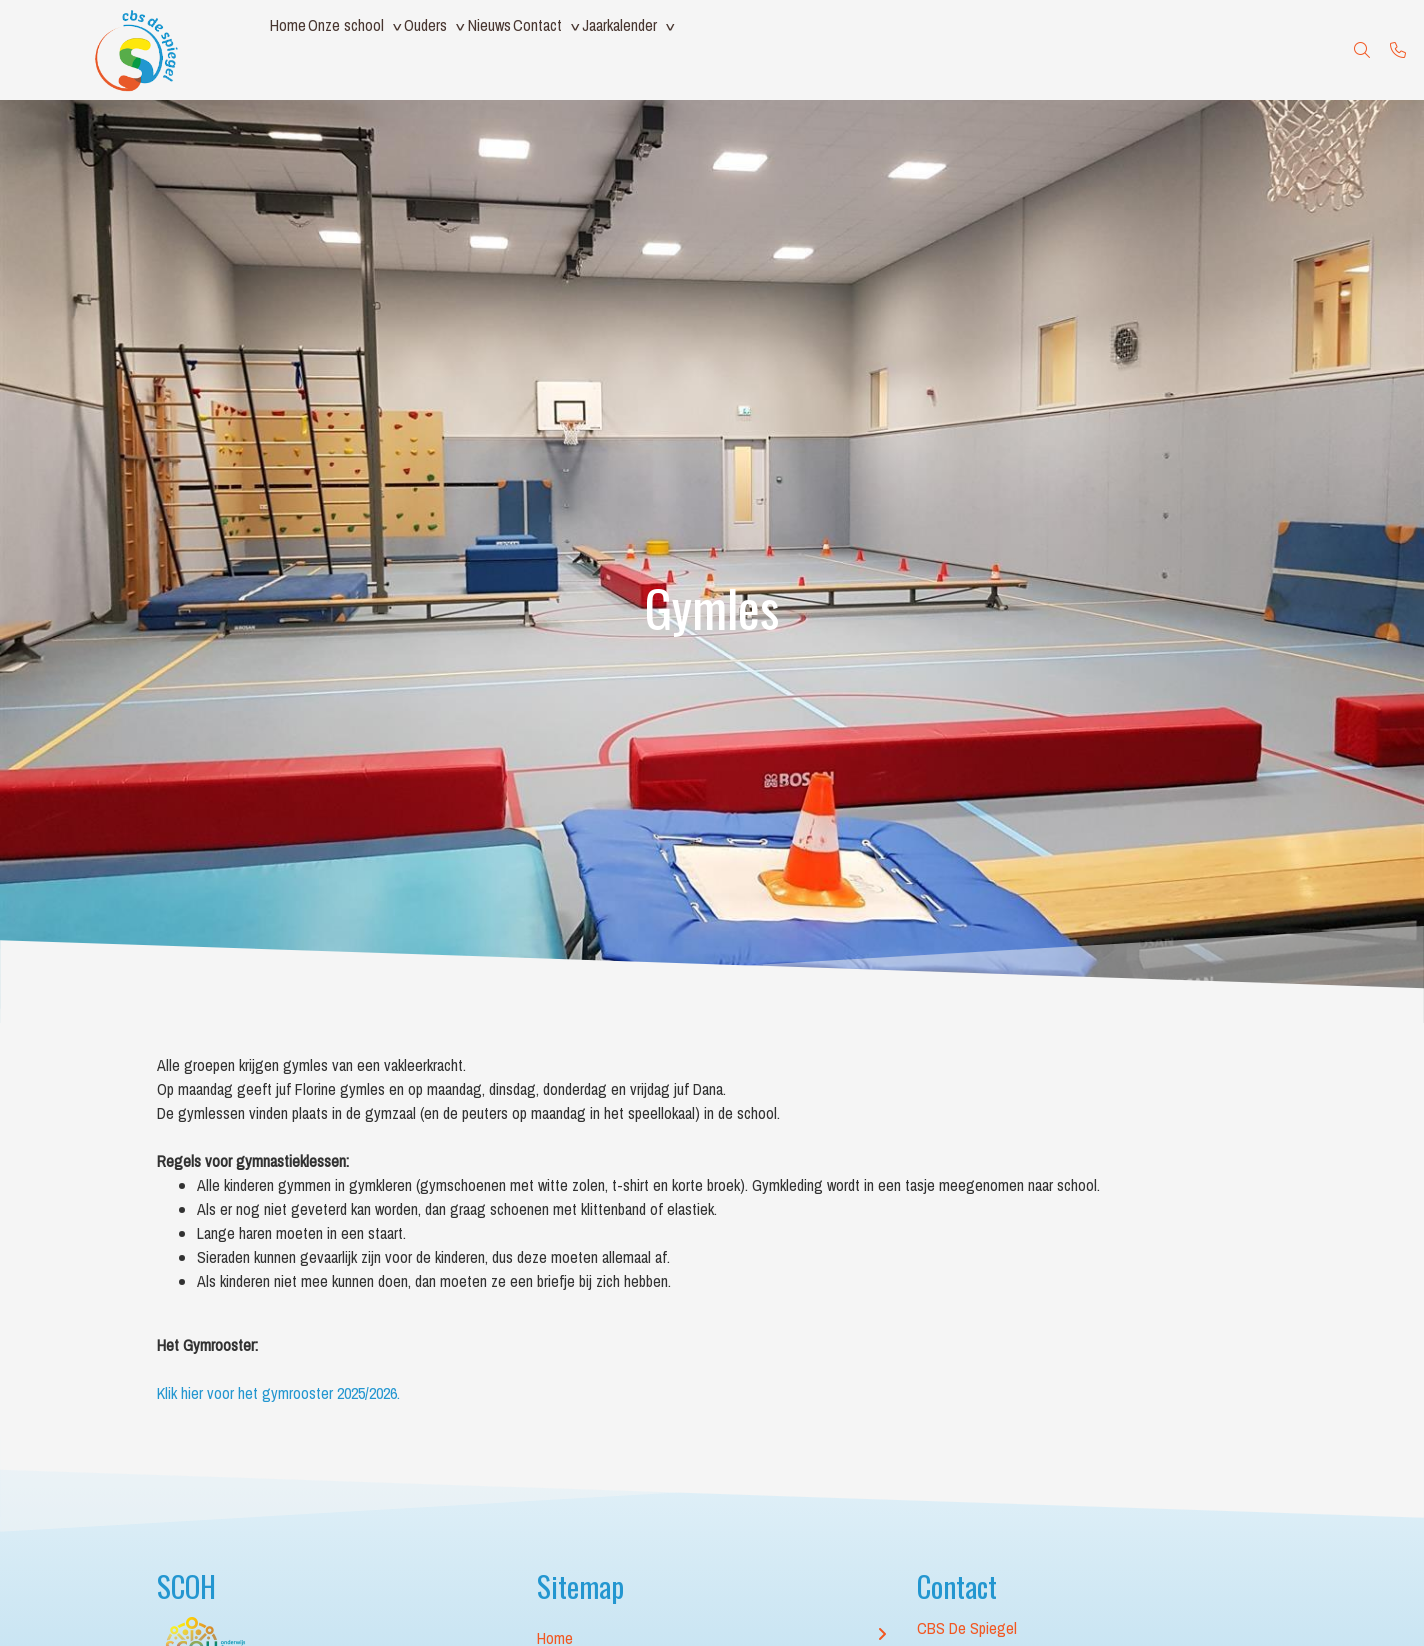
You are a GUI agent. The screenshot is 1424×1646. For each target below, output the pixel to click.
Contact (617, 50)
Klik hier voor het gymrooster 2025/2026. (280, 1393)
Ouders (470, 50)
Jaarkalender (717, 50)
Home (297, 50)
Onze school (373, 50)
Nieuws (551, 50)
